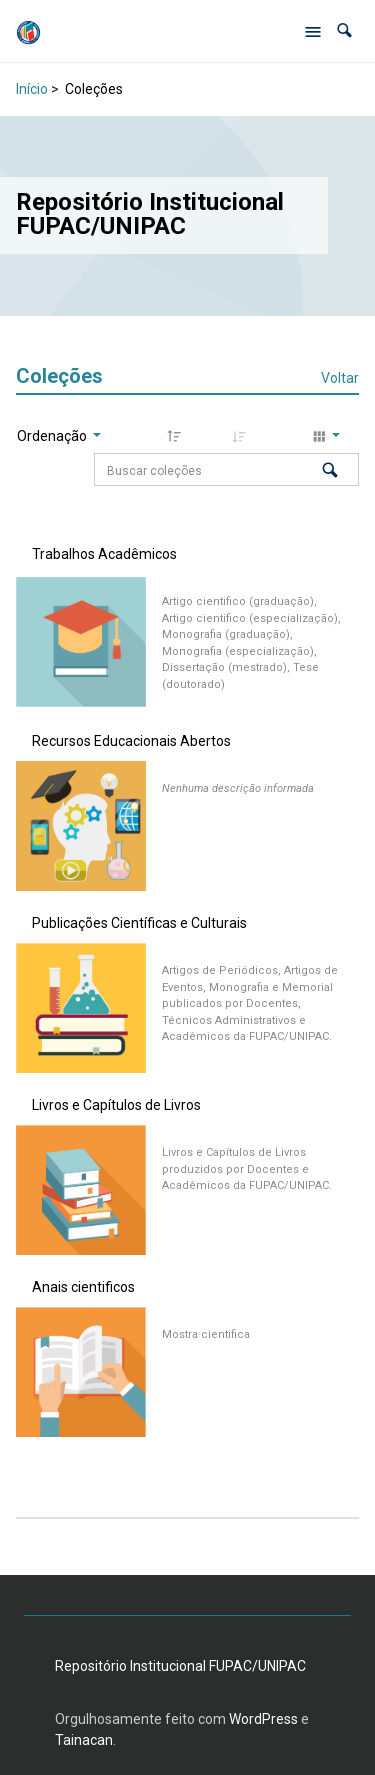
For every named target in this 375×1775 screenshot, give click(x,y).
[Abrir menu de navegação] (313, 31)
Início (32, 89)
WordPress (263, 1719)
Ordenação (53, 436)
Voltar (340, 378)
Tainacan (84, 1740)
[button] (344, 30)
